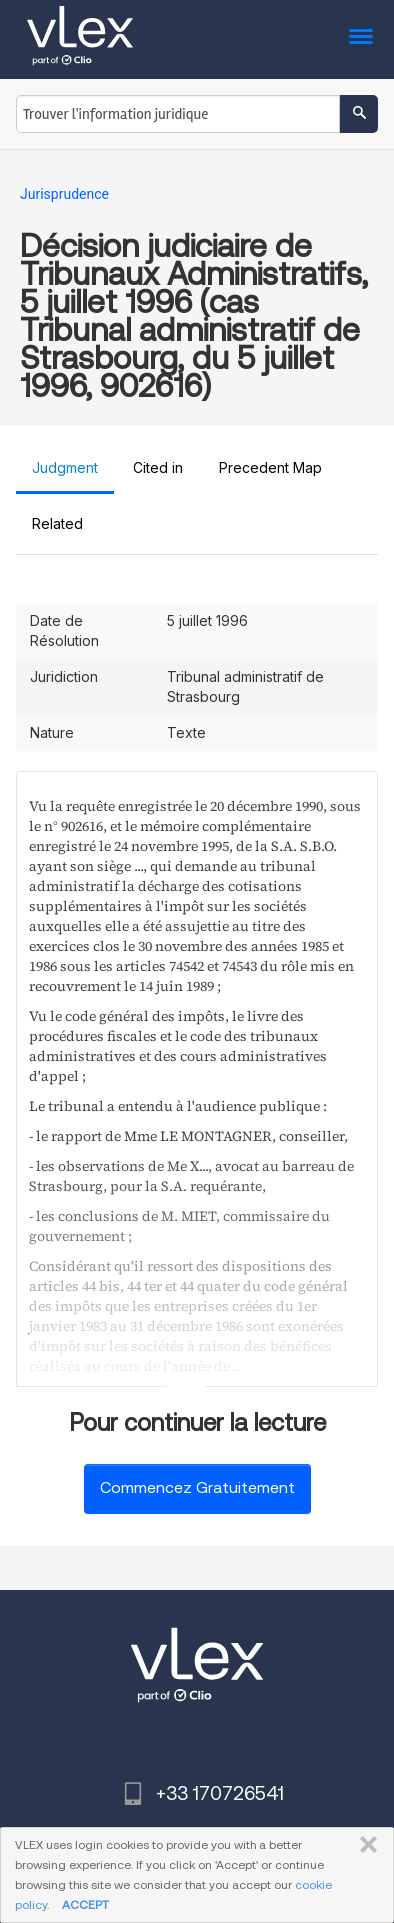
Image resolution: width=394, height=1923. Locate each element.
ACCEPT (85, 1904)
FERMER (364, 1845)
